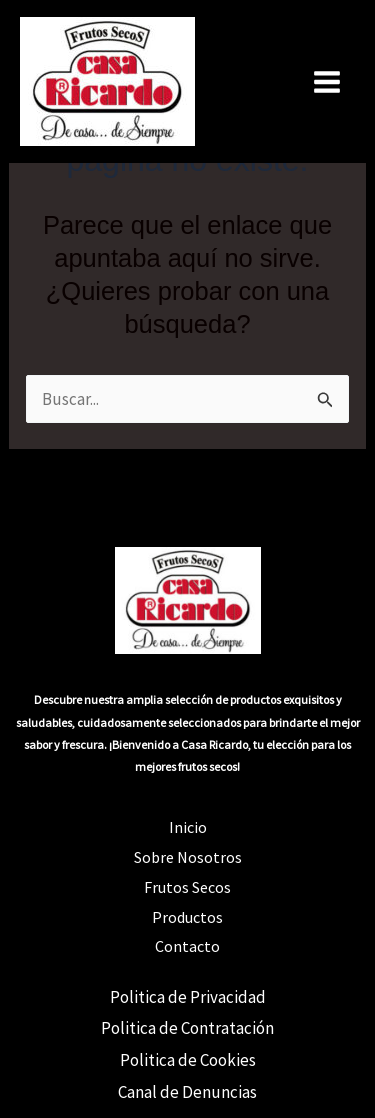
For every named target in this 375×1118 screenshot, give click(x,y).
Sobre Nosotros (188, 857)
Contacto (187, 946)
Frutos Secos (187, 887)
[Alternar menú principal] (328, 82)
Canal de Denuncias (187, 1092)
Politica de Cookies (188, 1060)
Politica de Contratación (187, 1028)
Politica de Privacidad (188, 997)
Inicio (188, 827)
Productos (187, 917)
